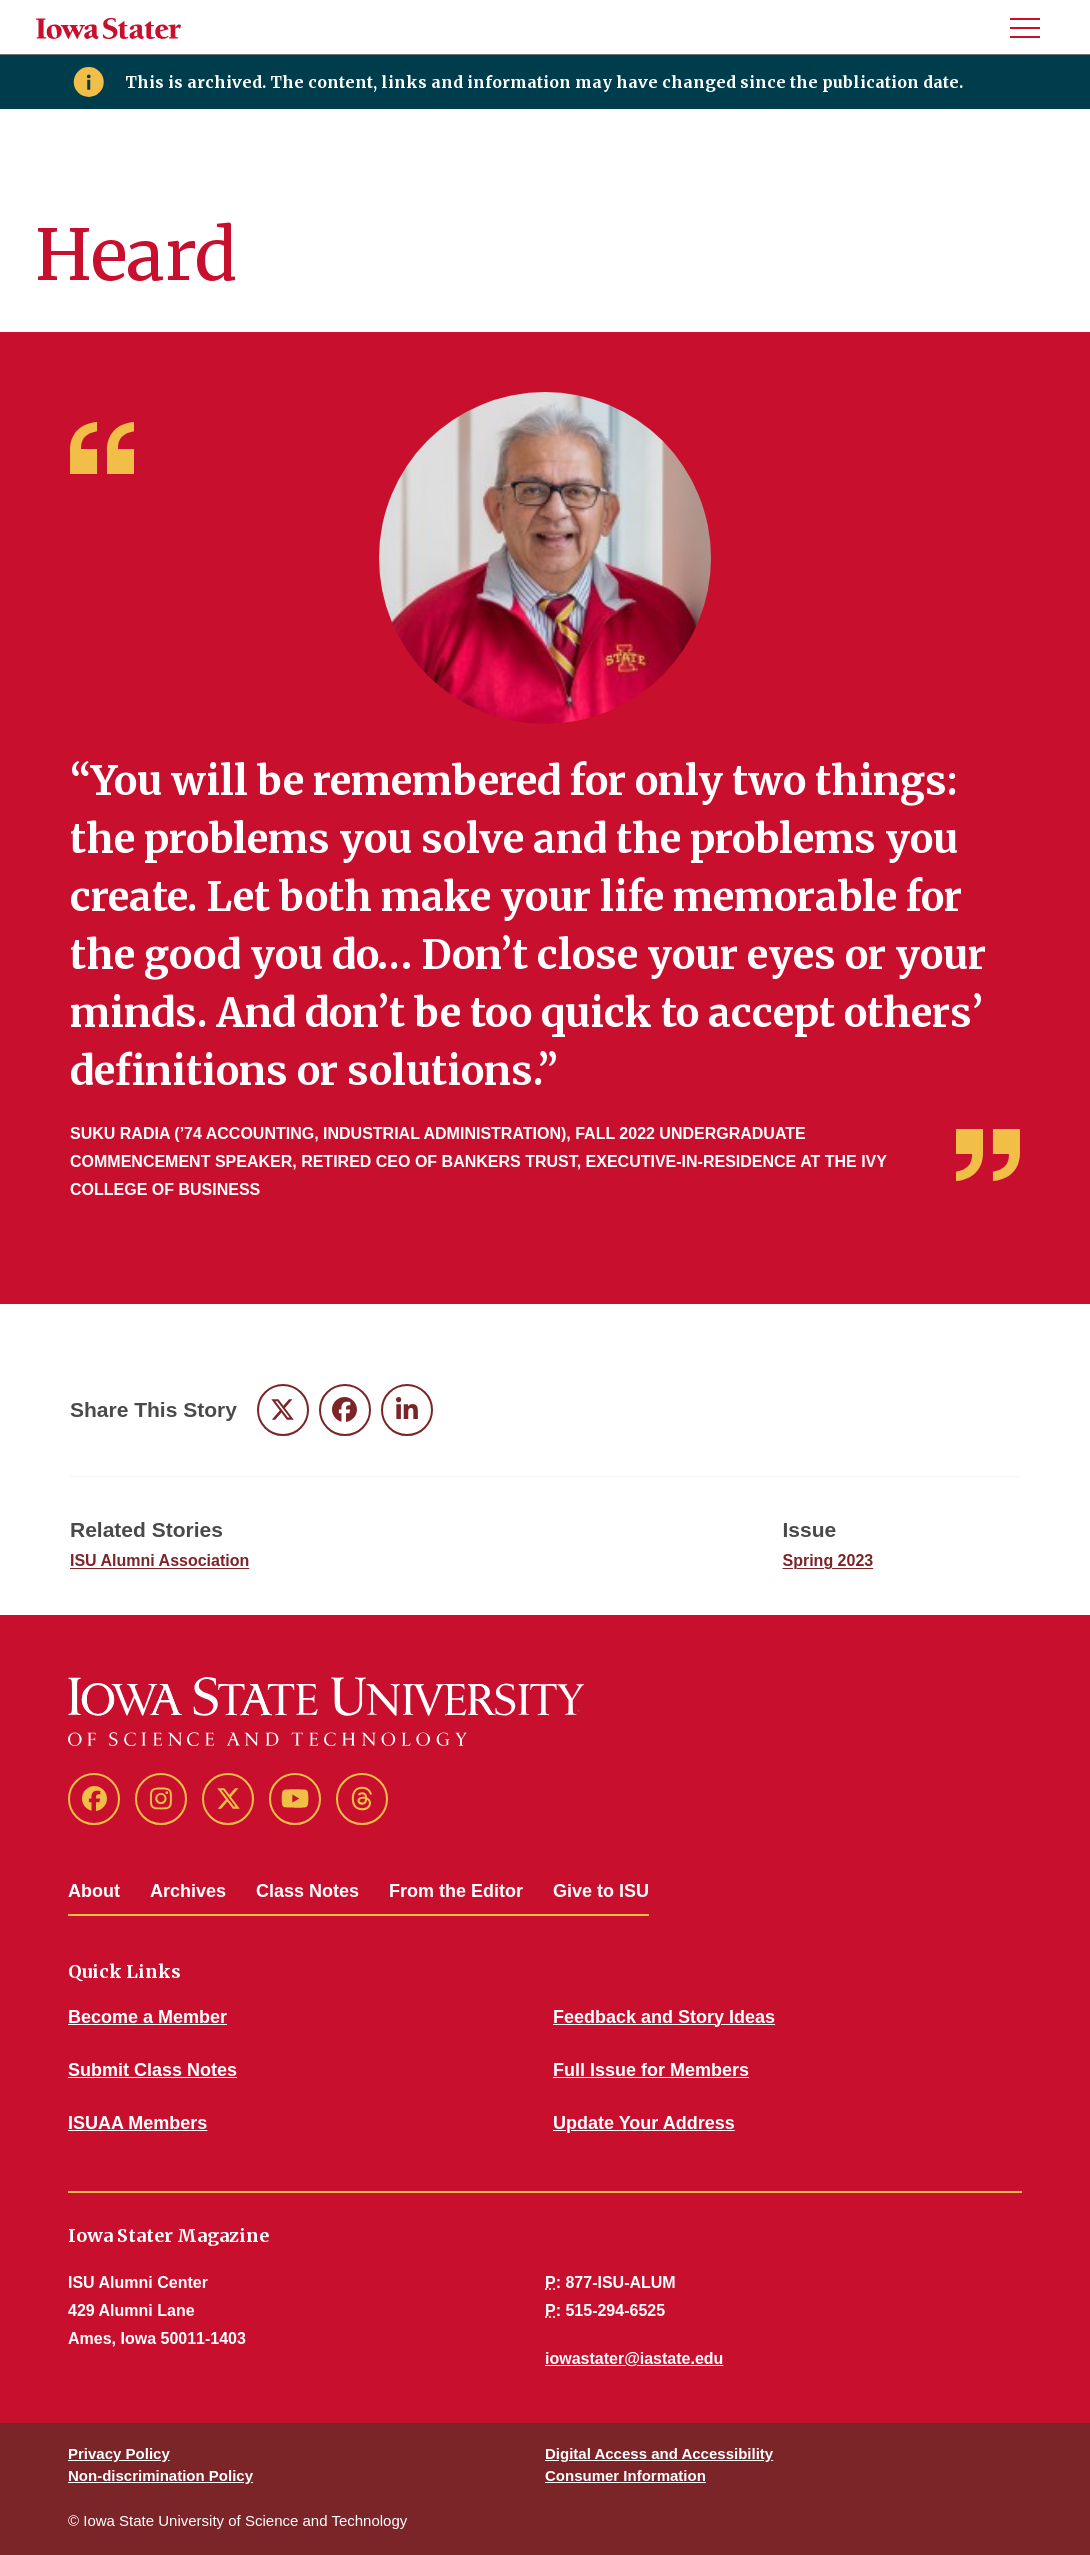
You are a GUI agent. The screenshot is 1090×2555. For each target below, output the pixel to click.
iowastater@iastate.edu (634, 2358)
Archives (188, 1891)
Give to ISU (601, 1891)
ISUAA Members (137, 2123)
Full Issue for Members (651, 2070)
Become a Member (147, 2017)
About (94, 1891)
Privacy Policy (119, 2453)
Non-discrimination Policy (160, 2475)
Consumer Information (625, 2475)
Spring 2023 (828, 1560)
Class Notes (307, 1891)
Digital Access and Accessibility (659, 2453)
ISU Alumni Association (159, 1560)
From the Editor (456, 1891)
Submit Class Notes (152, 2070)
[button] (1033, 27)
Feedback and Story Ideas (664, 2017)
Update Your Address (644, 2123)
